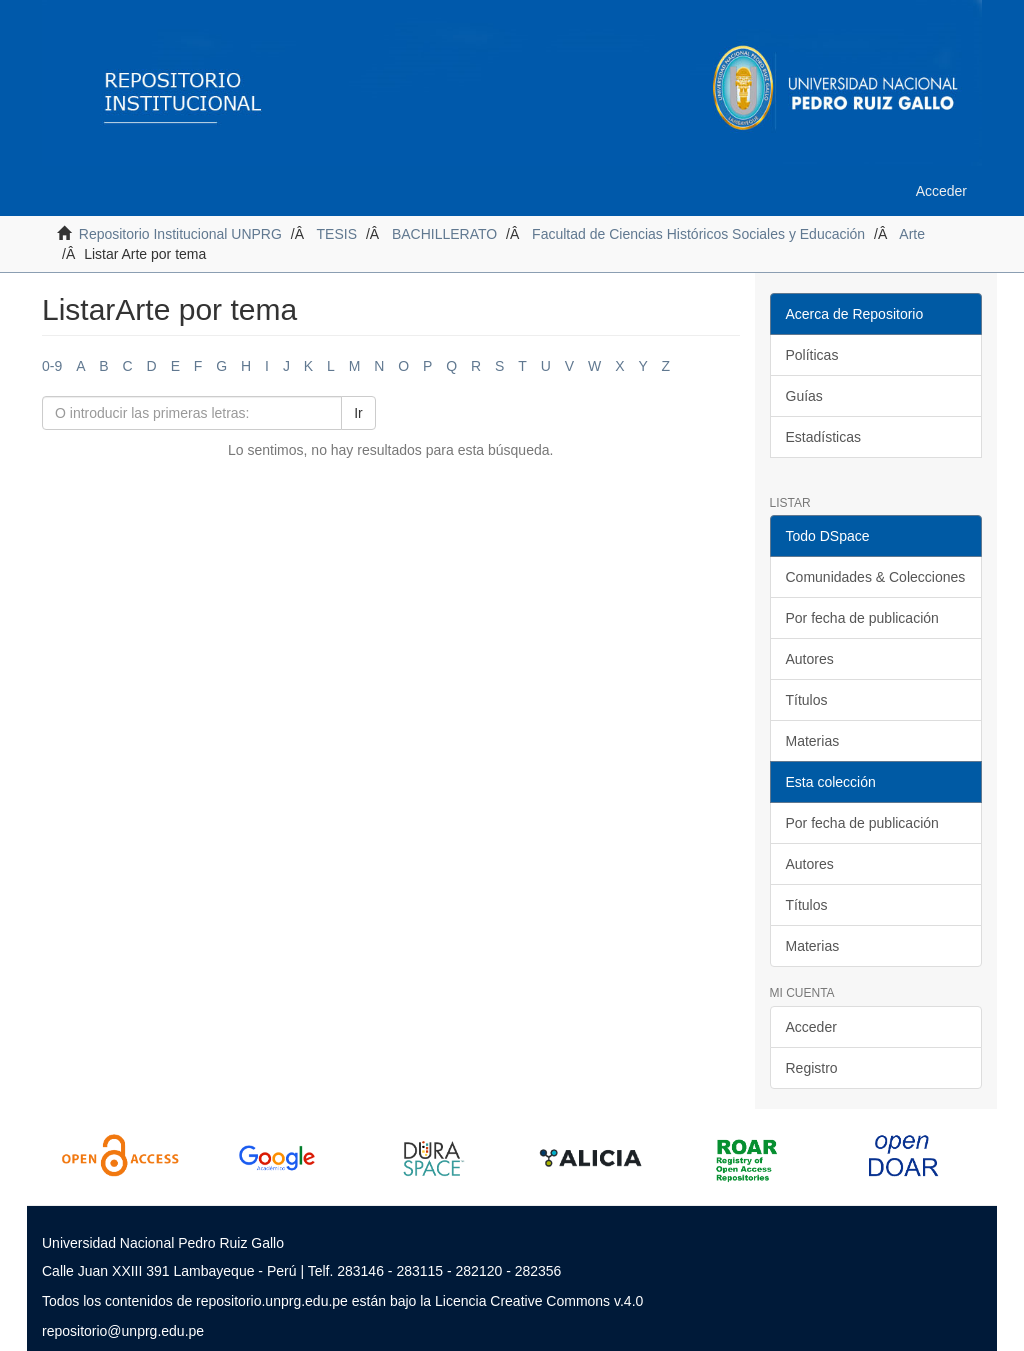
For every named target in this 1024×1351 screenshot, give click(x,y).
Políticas (812, 355)
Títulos (807, 700)
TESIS (337, 234)
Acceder (811, 1027)
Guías (804, 396)
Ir (358, 413)
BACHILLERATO (444, 234)
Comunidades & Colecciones (876, 577)
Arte (912, 234)
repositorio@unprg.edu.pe (123, 1331)
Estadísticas (823, 437)
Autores (810, 659)
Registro (812, 1068)
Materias (813, 741)
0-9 (52, 366)
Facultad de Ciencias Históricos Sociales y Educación (698, 234)
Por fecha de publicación (862, 618)
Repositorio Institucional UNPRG (180, 234)
